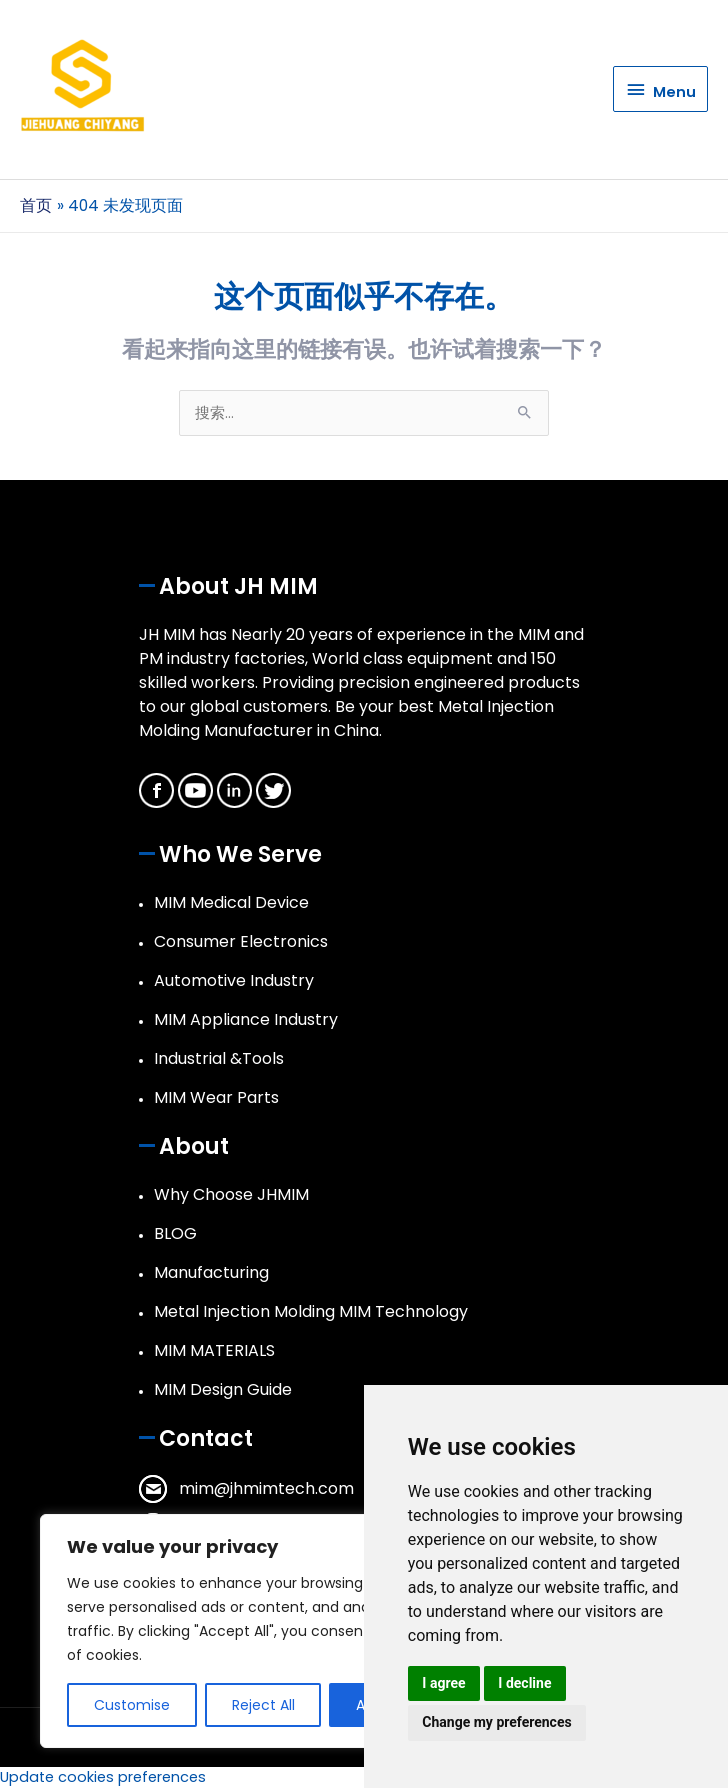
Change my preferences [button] (496, 1722)
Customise (132, 1705)
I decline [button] (524, 1683)
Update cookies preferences (103, 1777)
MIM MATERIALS (214, 1350)
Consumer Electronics (241, 941)
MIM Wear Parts (216, 1097)
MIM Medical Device (231, 902)
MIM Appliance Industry (246, 1019)
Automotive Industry (234, 980)
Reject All (263, 1705)
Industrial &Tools (219, 1058)
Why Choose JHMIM (231, 1194)
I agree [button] (443, 1683)
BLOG (175, 1233)
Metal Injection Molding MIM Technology (311, 1311)
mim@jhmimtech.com (266, 1488)
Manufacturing (211, 1272)
